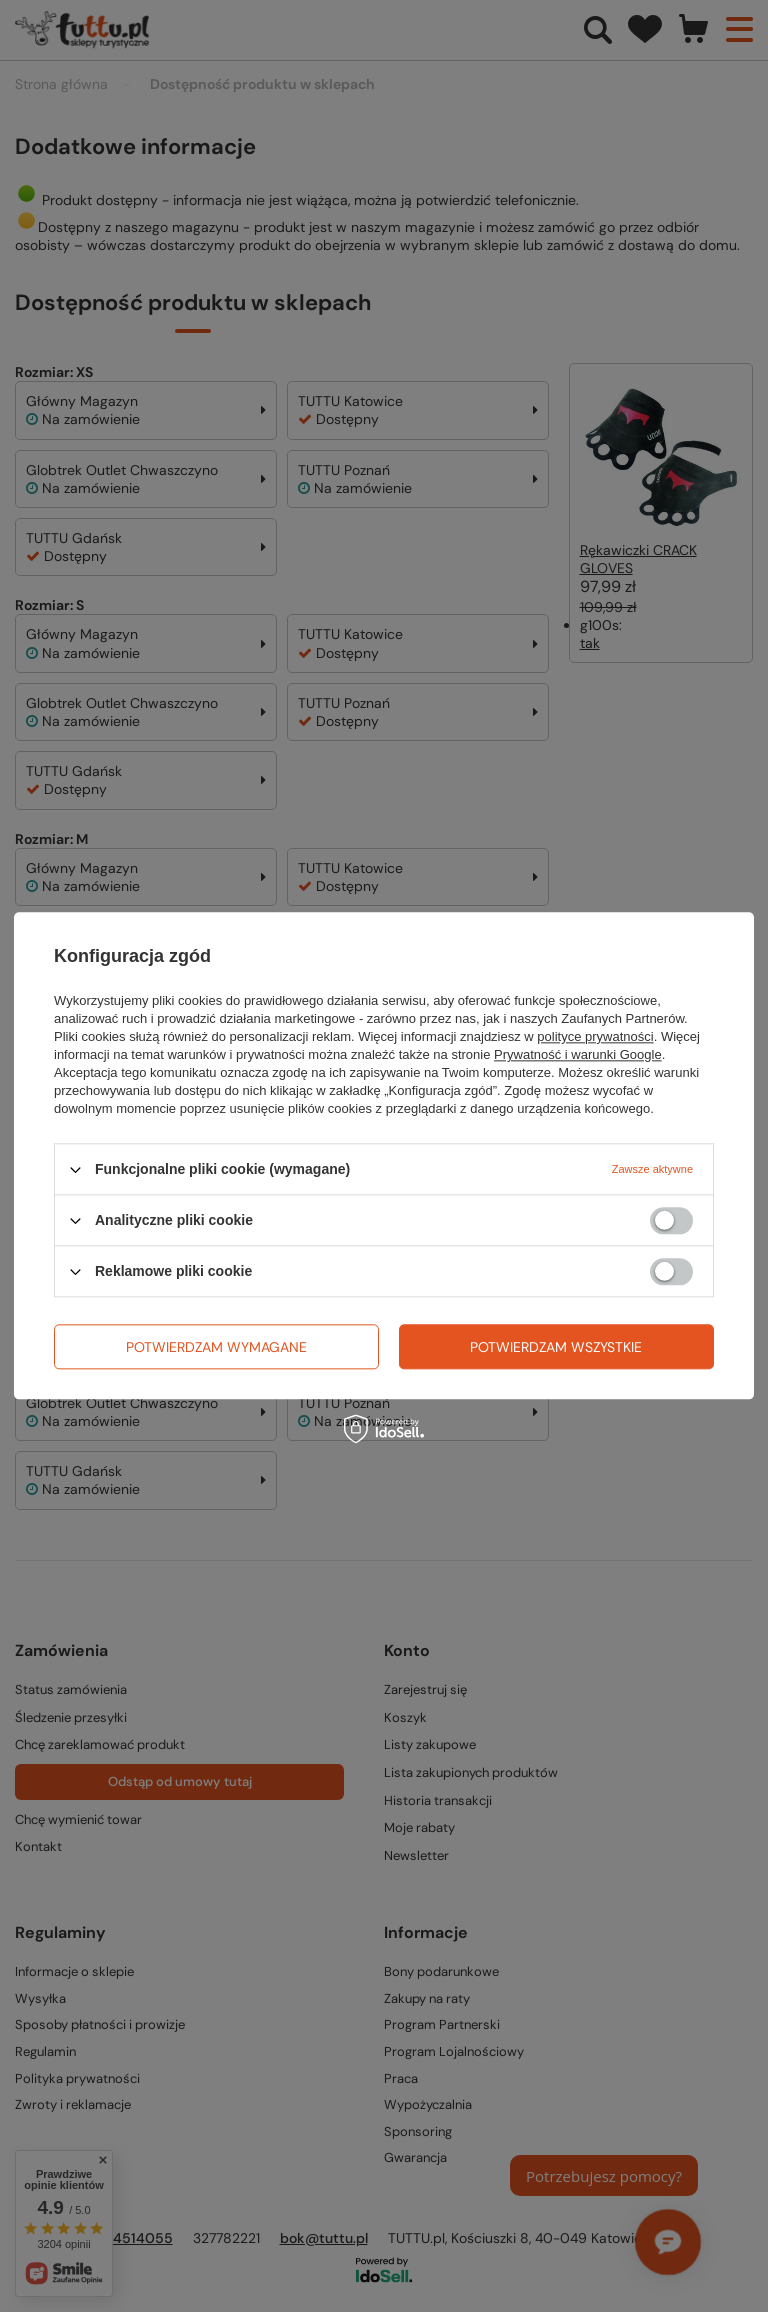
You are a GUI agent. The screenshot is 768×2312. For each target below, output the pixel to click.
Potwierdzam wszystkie (556, 1347)
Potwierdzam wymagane (216, 1347)
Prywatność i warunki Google (578, 1054)
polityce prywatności (595, 1036)
